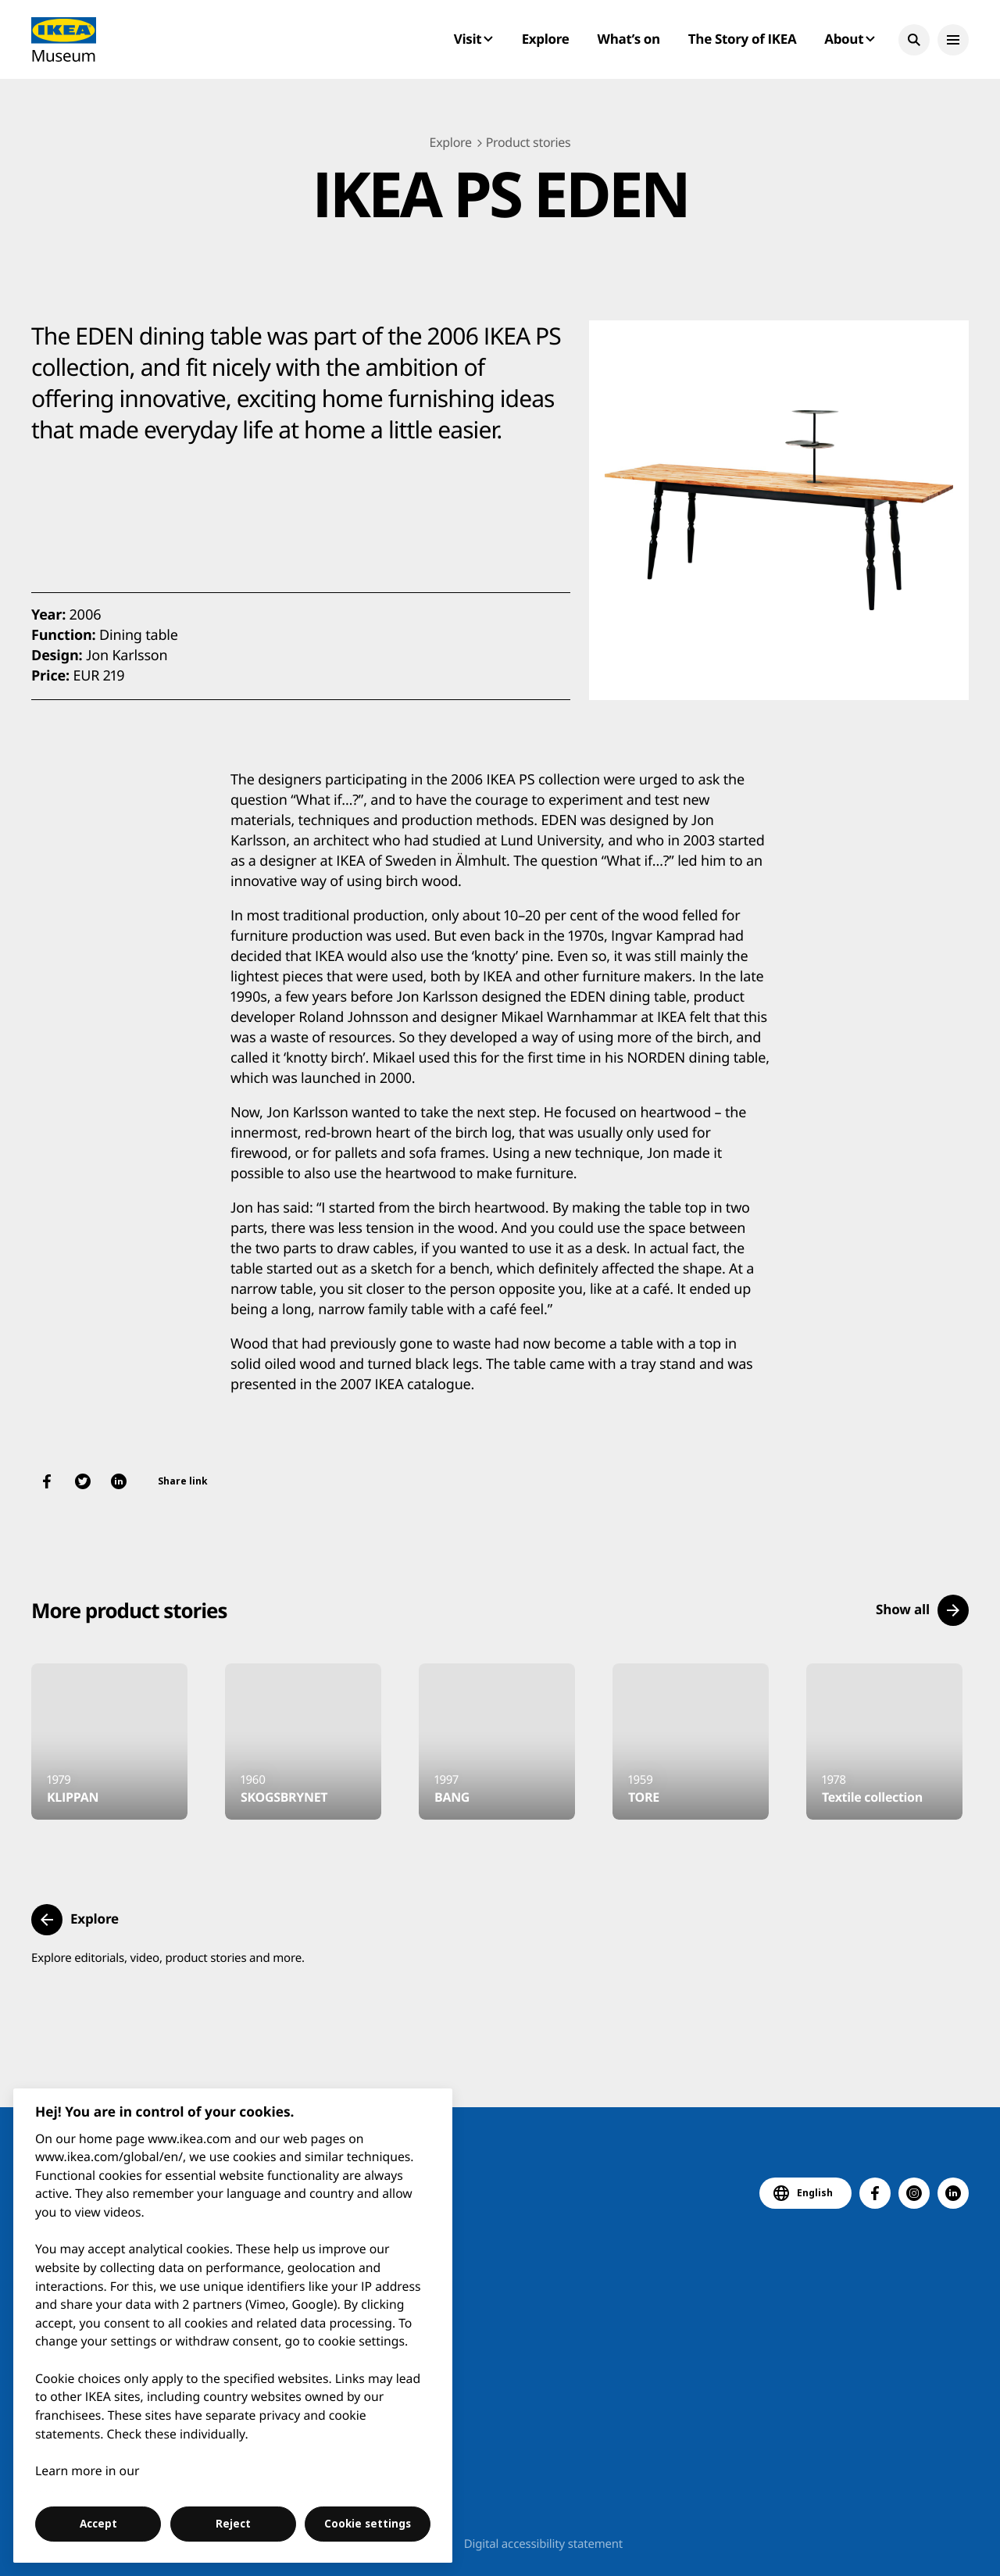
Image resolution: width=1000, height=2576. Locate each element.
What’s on (629, 39)
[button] (914, 39)
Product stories (528, 142)
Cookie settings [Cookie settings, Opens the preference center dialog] (367, 2524)
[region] (233, 2325)
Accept (98, 2524)
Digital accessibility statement (543, 2544)
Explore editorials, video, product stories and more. (168, 1958)
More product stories (129, 1610)
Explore (546, 39)
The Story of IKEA (742, 39)
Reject (233, 2524)
